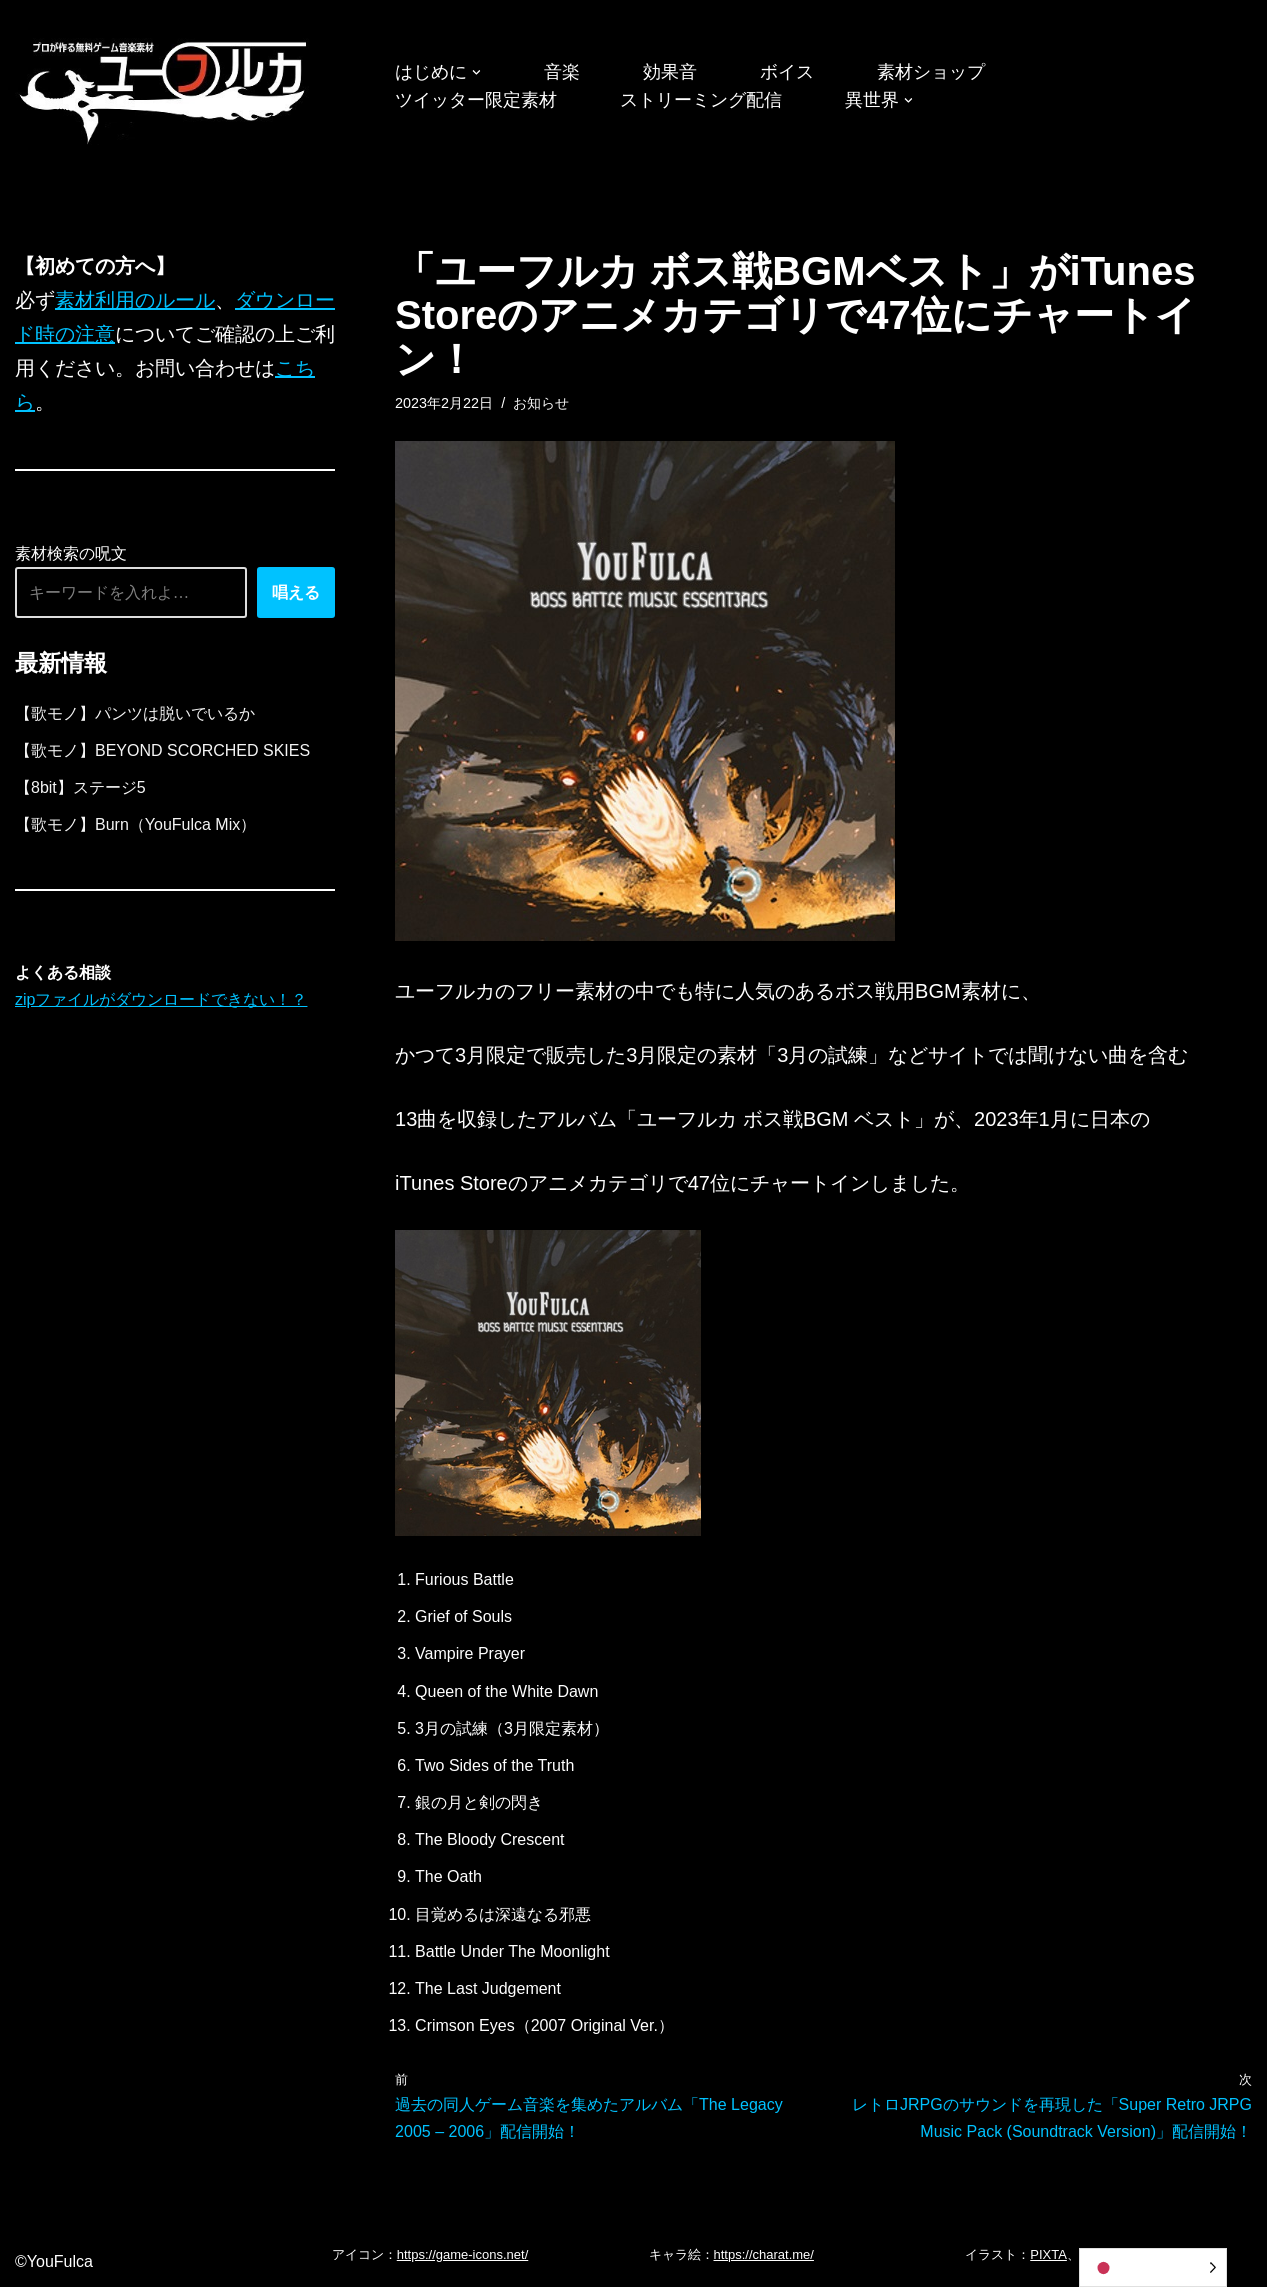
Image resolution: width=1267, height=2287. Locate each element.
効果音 (670, 72)
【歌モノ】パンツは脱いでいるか (135, 713)
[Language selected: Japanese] (1153, 2267)
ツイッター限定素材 (476, 100)
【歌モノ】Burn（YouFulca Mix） (135, 824)
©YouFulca (54, 2261)
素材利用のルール (135, 300)
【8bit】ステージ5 (80, 787)
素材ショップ (931, 72)
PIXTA (1048, 2254)
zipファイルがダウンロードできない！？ (161, 999)
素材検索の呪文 (71, 553)
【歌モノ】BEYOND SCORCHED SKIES (162, 750)
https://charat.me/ (764, 2254)
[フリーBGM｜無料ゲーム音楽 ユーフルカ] (165, 88)
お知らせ (541, 403)
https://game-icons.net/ (463, 2254)
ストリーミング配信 (701, 100)
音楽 (562, 72)
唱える (296, 592)
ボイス (787, 72)
